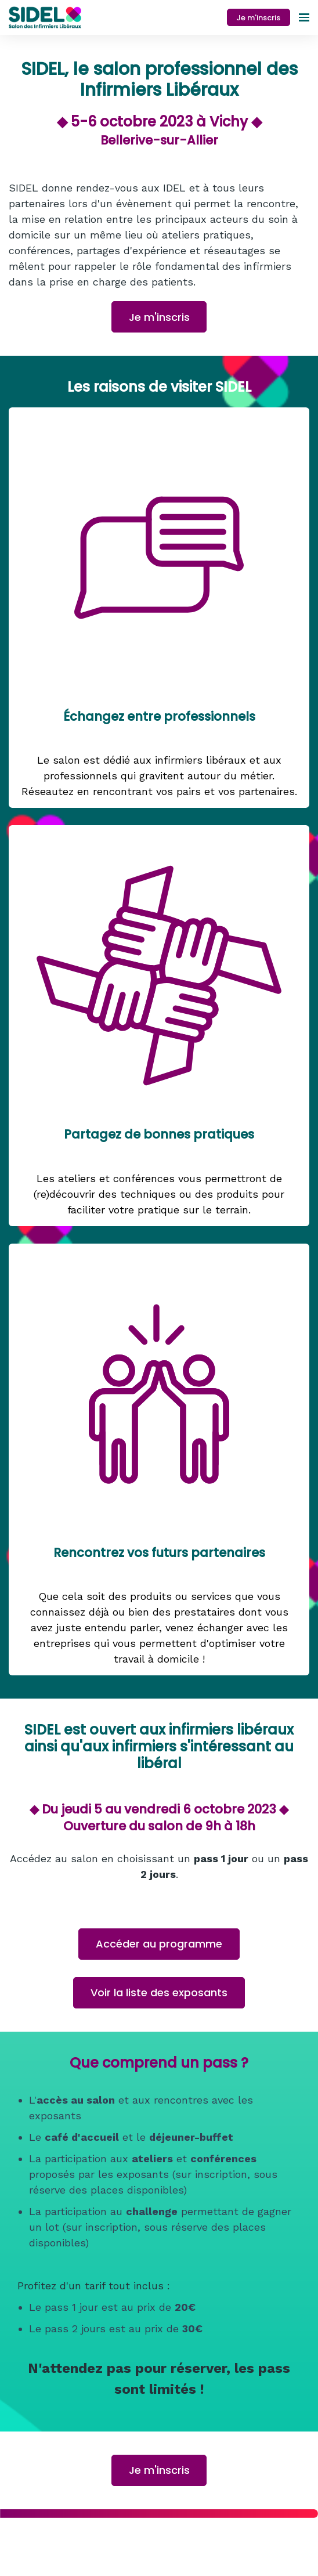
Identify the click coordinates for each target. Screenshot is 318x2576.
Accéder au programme (159, 1943)
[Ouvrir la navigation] (304, 17)
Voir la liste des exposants (159, 1992)
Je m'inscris (258, 17)
